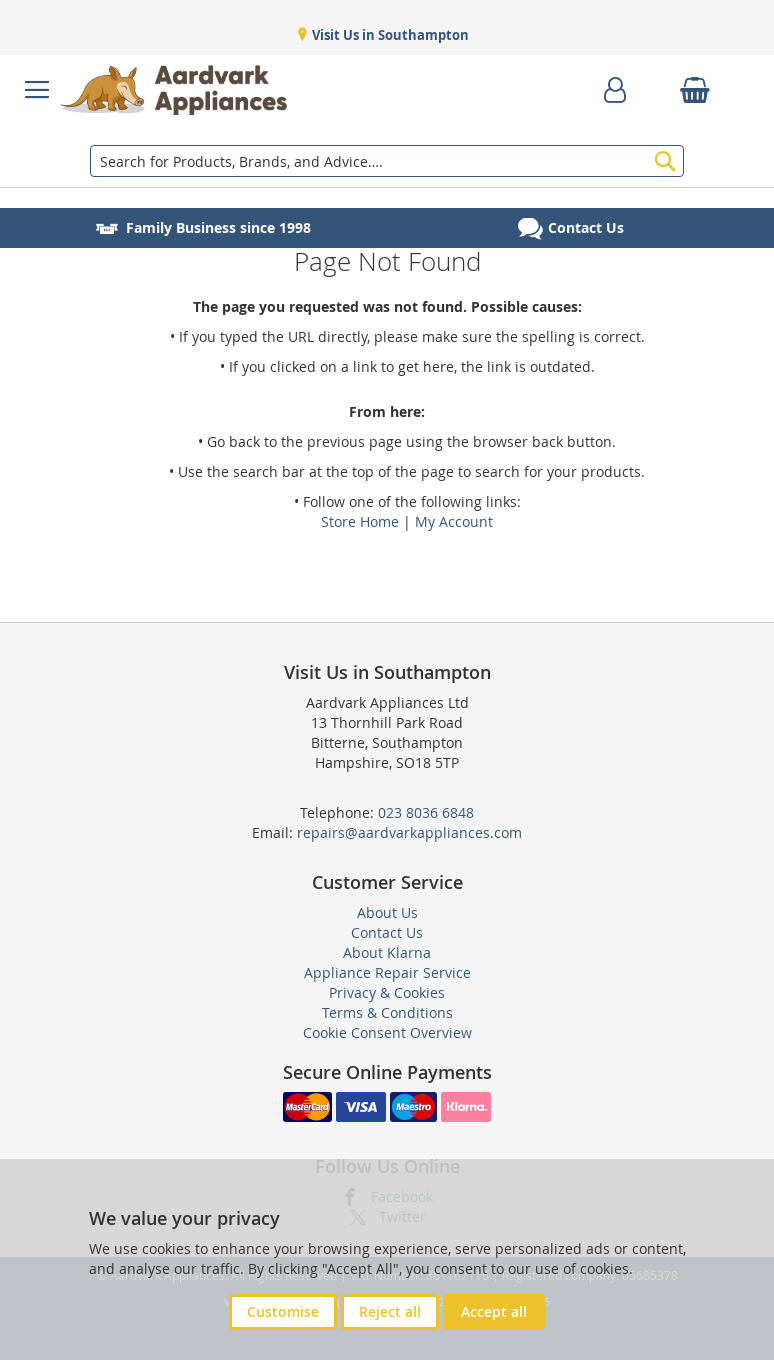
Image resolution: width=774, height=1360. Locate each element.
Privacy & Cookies (387, 992)
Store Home (360, 521)
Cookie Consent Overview (387, 1032)
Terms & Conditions (387, 1012)
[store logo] (173, 90)
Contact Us (387, 932)
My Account (454, 521)
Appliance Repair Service (387, 972)
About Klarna (387, 952)
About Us (387, 912)
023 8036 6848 (426, 812)
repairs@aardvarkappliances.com (409, 832)
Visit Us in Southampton (389, 35)
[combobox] (387, 161)
